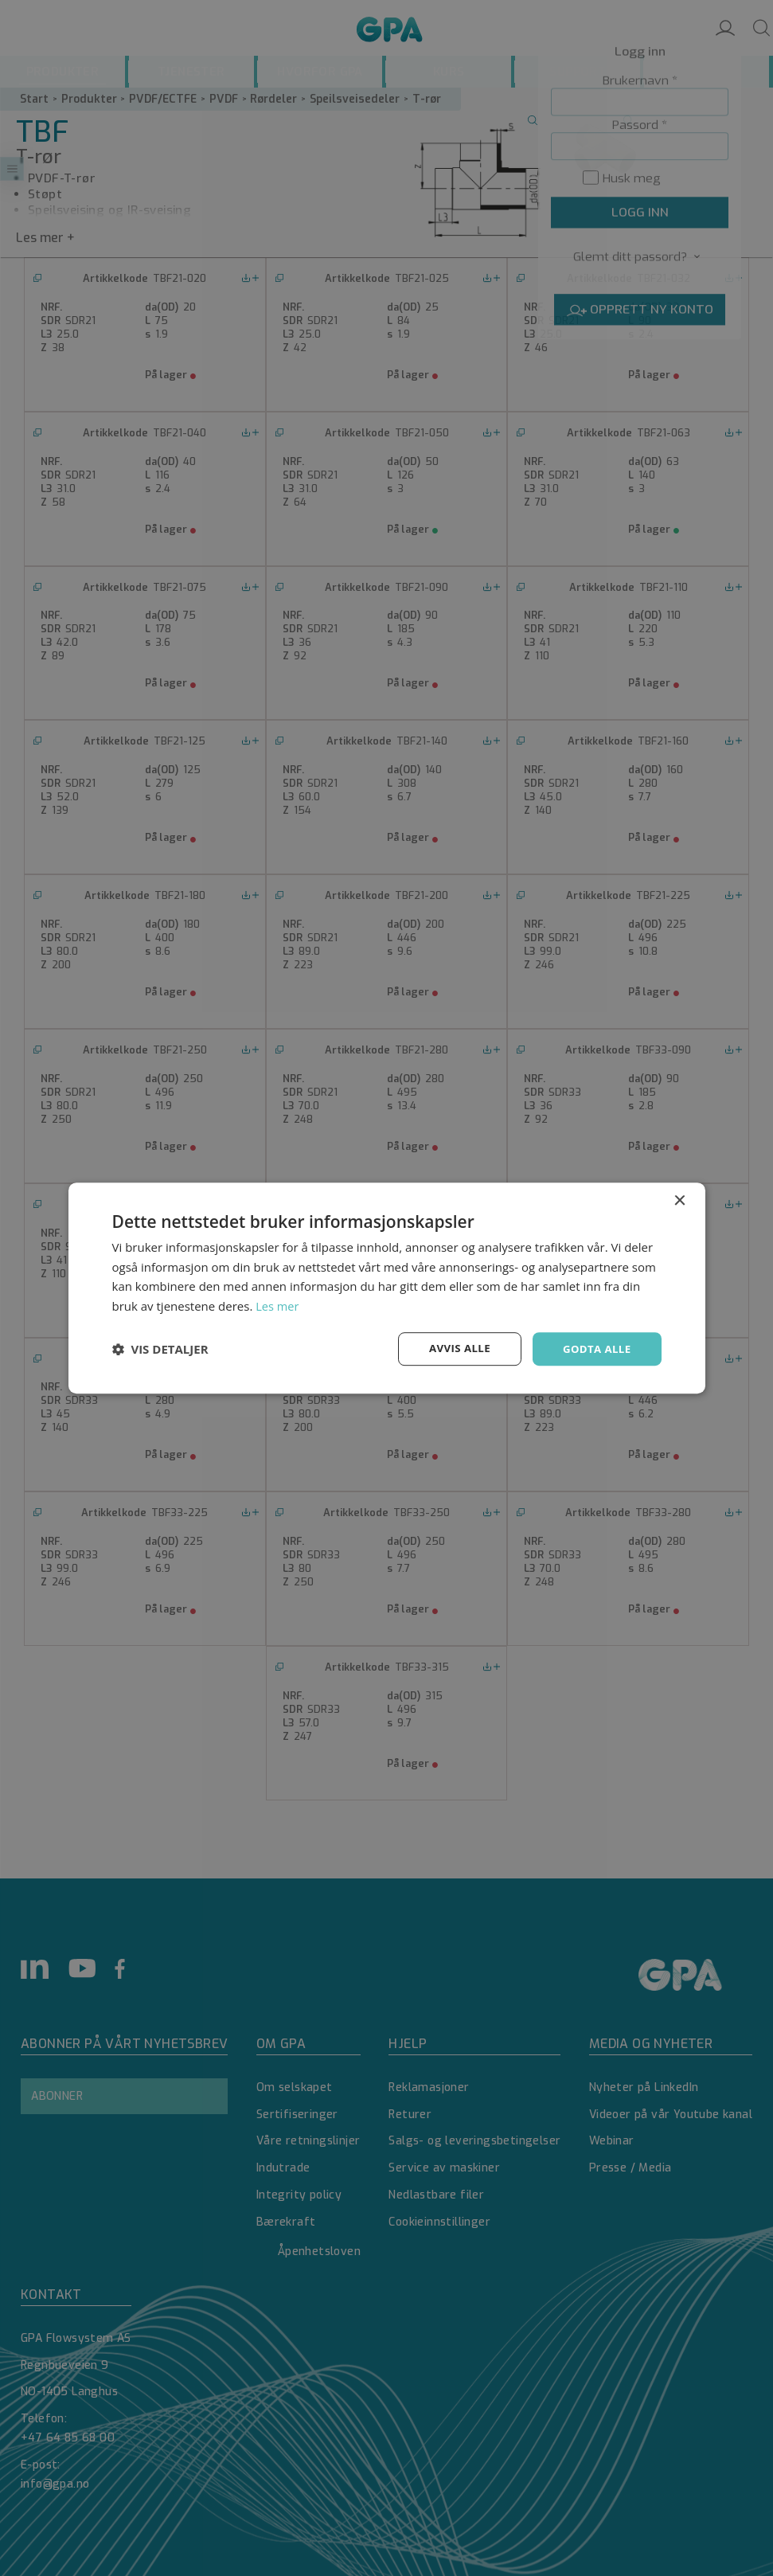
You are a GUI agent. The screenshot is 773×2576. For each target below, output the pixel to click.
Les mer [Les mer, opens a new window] (278, 1305)
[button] (160, 1349)
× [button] (679, 1200)
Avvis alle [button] (454, 1348)
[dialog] (386, 1288)
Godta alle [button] (595, 1348)
